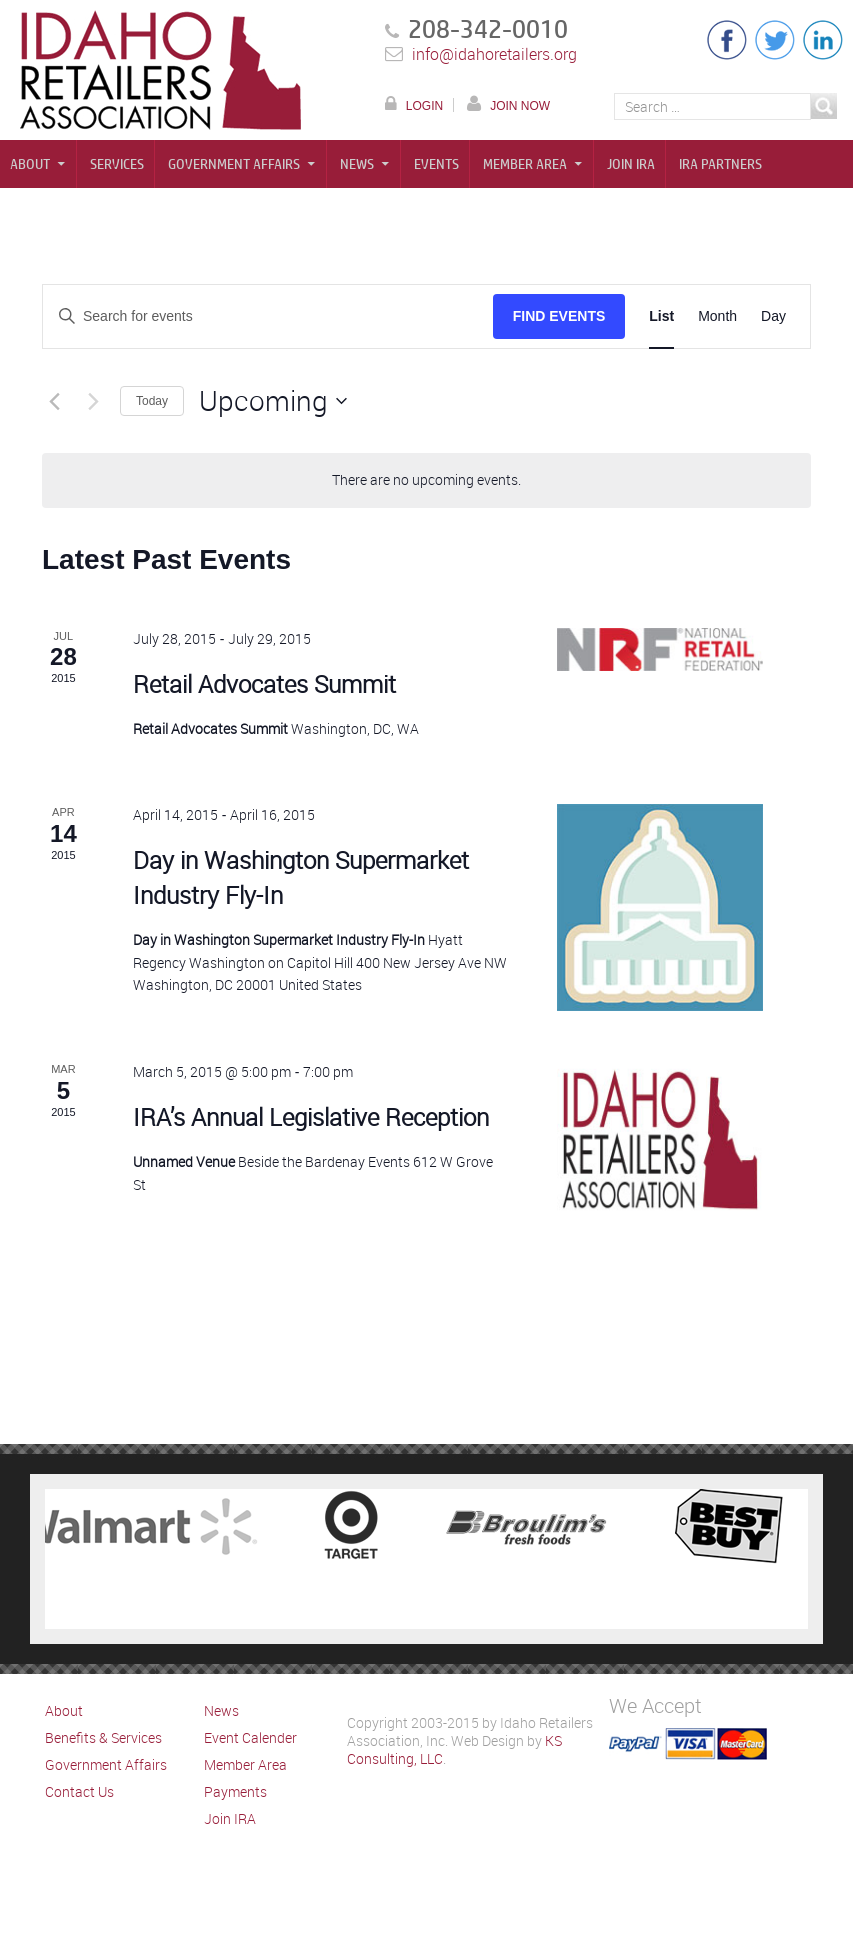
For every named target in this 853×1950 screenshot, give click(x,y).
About (30, 164)
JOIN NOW (520, 105)
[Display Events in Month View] (717, 316)
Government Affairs (234, 164)
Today (152, 401)
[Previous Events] (54, 401)
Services (117, 164)
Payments (235, 1791)
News (357, 164)
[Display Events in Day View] (773, 316)
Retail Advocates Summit (264, 684)
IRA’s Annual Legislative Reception (311, 1117)
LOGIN (424, 105)
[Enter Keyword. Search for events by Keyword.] (268, 316)
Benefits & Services (103, 1737)
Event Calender (250, 1737)
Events (436, 164)
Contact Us (79, 1791)
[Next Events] (93, 401)
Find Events (559, 316)
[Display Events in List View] (661, 316)
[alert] (426, 480)
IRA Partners (720, 164)
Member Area (525, 164)
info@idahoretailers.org (494, 54)
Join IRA (631, 164)
